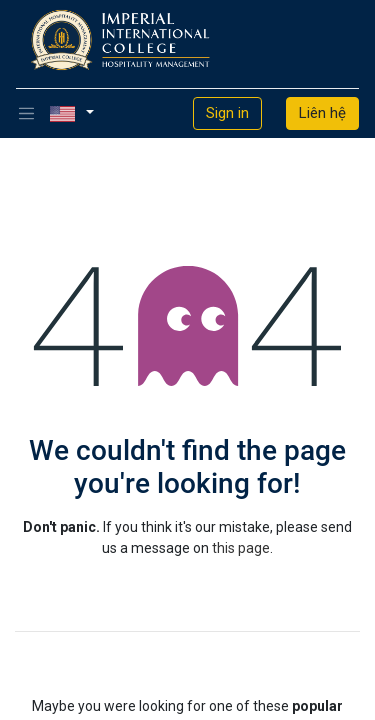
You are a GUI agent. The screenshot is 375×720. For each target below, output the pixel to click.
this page (241, 548)
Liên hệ (322, 113)
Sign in (227, 113)
